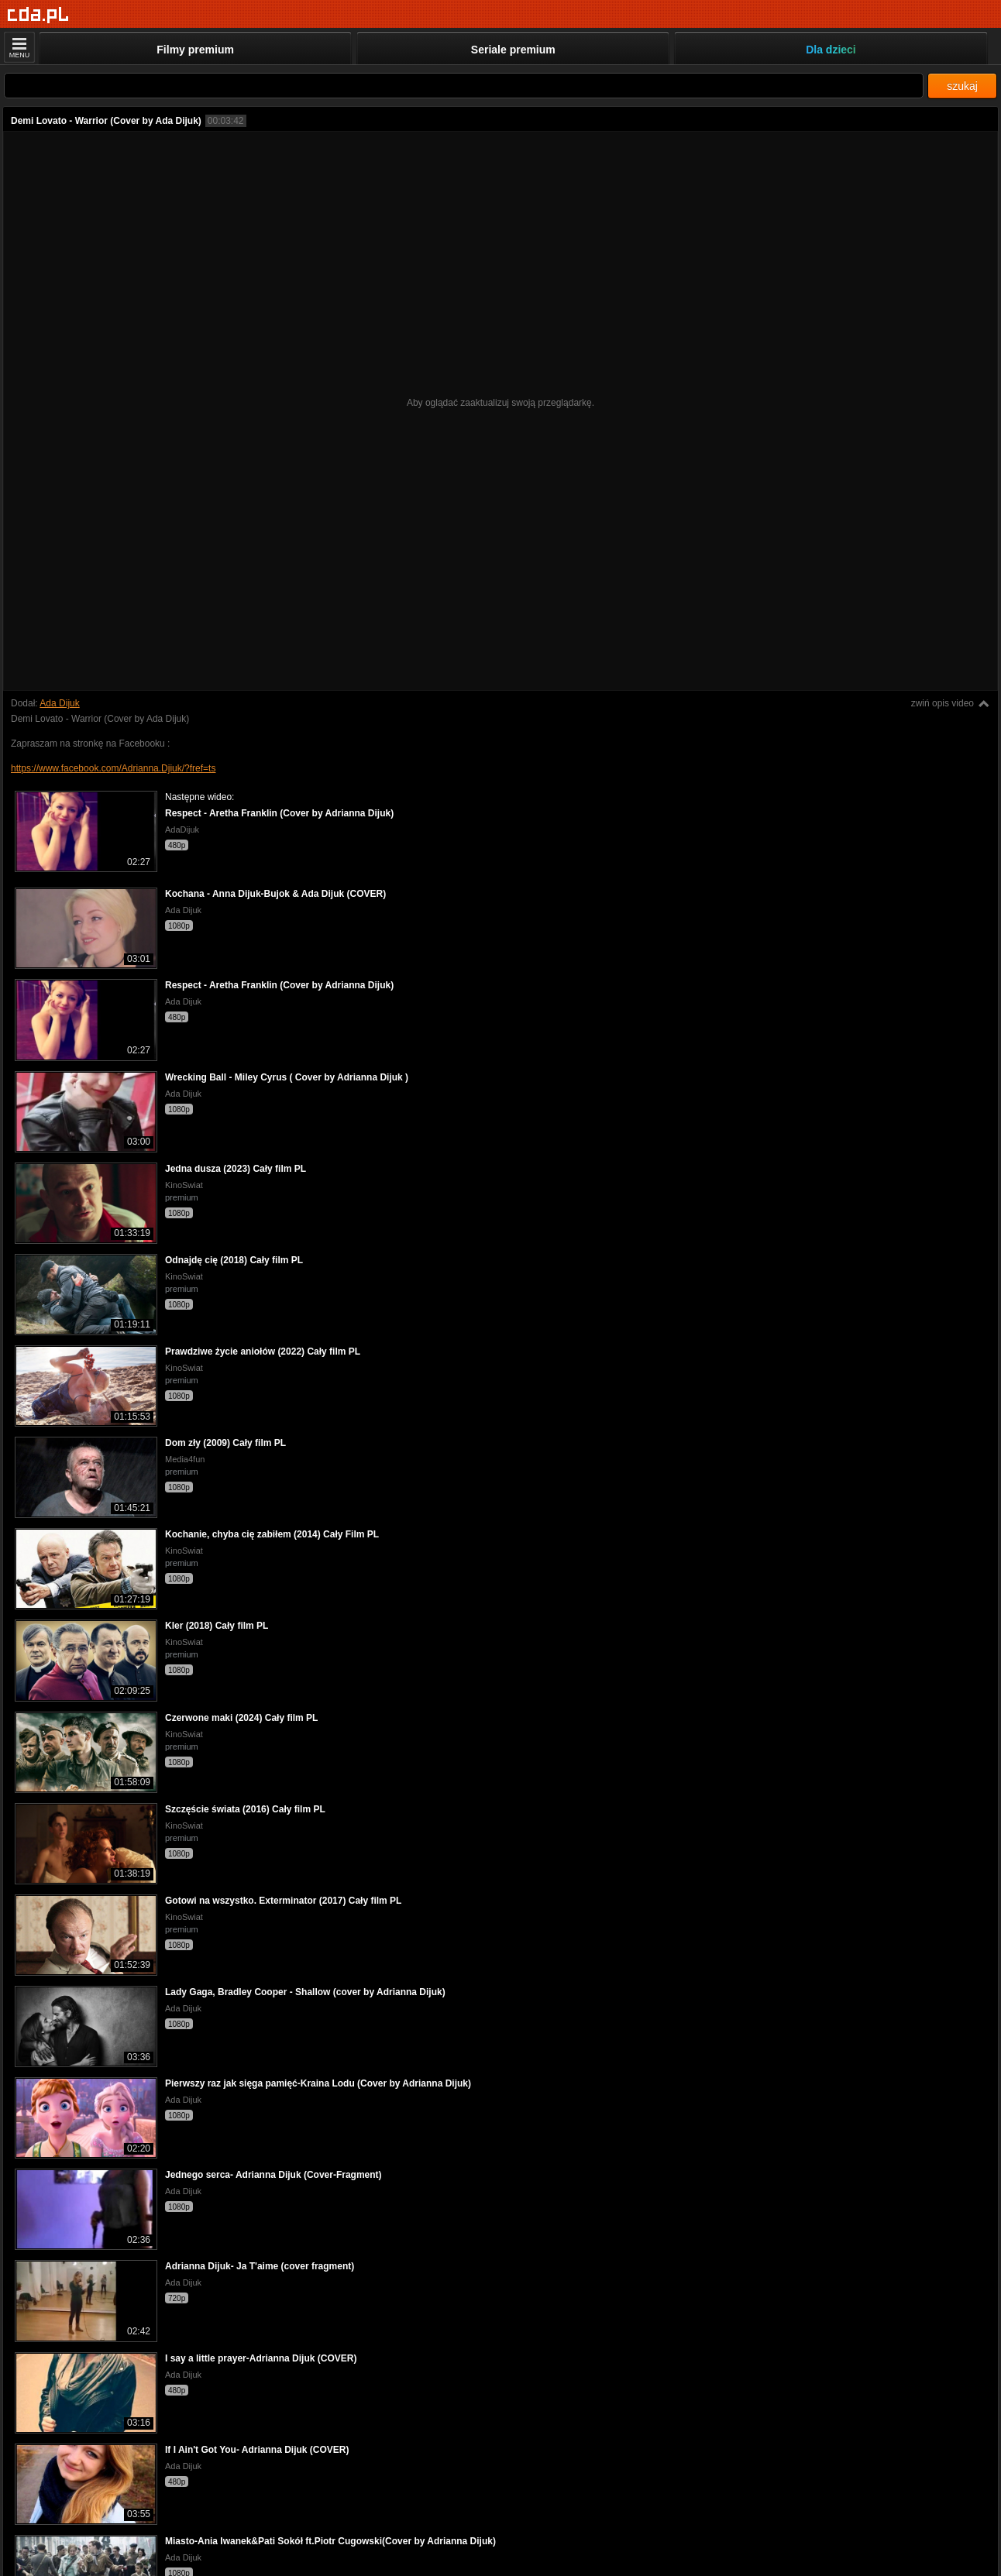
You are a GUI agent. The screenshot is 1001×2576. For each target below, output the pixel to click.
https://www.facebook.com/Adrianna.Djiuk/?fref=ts (113, 768)
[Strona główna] (38, 15)
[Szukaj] (464, 85)
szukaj (962, 86)
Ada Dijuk (59, 703)
